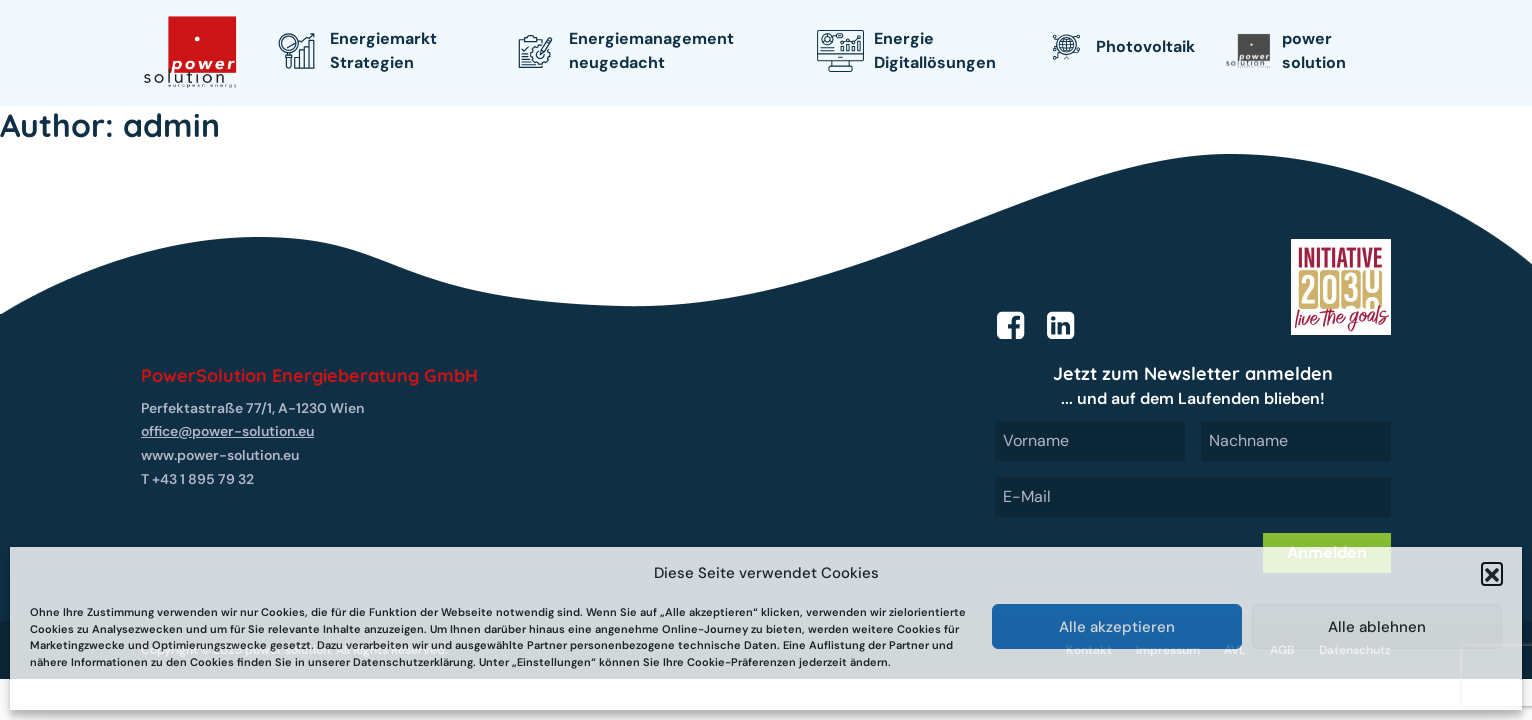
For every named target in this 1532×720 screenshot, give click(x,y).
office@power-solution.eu (227, 431)
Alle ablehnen (1377, 627)
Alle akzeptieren (1117, 627)
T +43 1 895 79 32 (197, 479)
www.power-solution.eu (220, 455)
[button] (1492, 573)
